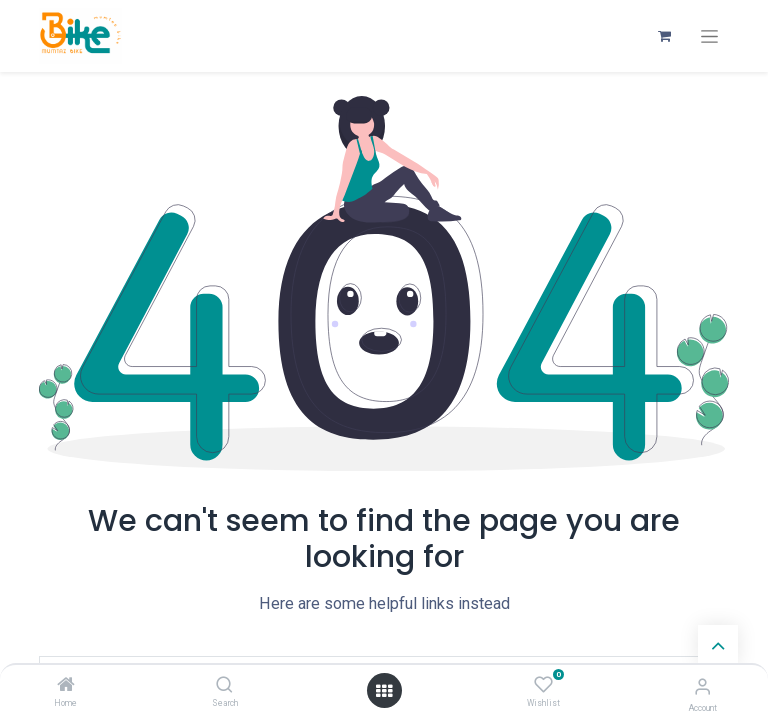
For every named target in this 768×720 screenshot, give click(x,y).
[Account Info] (702, 686)
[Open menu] (384, 691)
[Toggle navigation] (709, 36)
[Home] (66, 686)
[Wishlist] (543, 685)
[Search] (224, 686)
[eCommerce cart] (664, 36)
